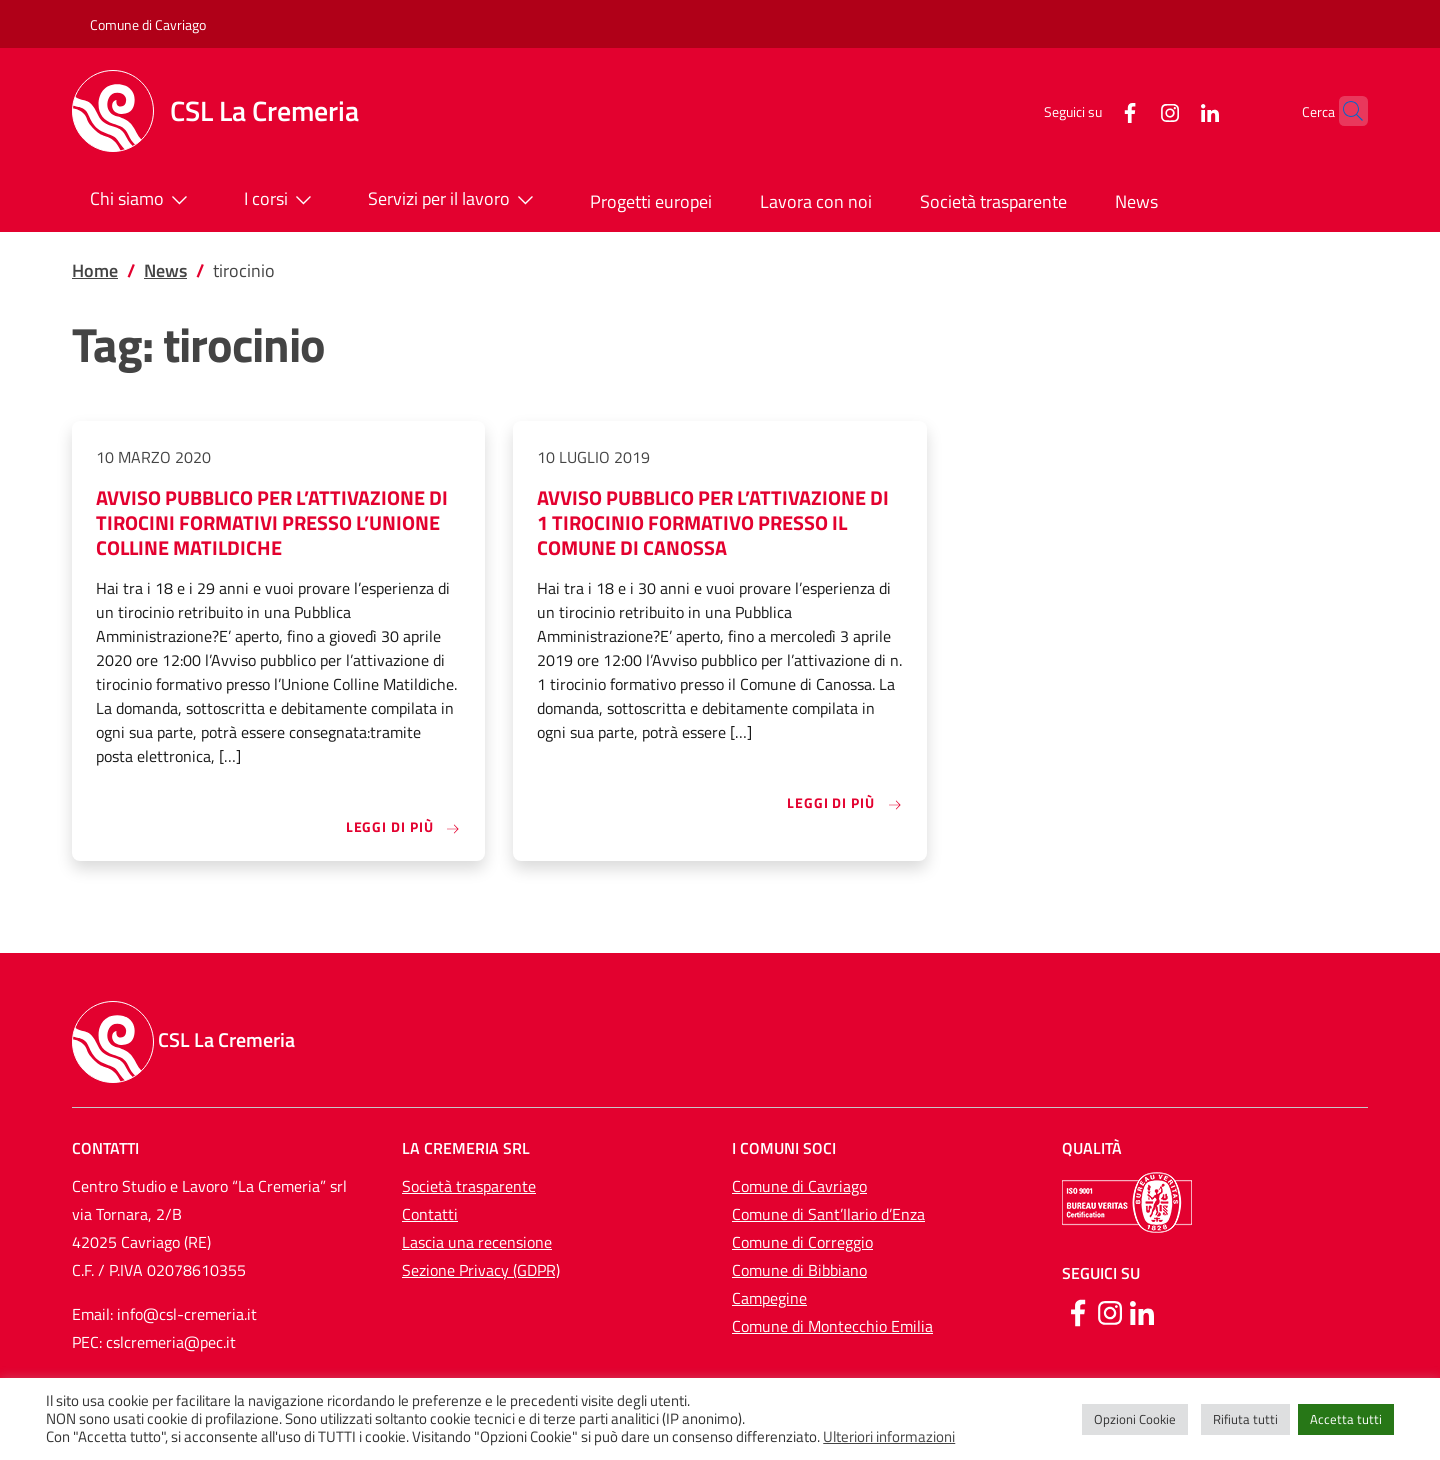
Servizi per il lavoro (455, 200)
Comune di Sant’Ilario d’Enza (828, 1214)
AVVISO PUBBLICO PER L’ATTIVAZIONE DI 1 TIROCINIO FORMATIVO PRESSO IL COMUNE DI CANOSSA (713, 522)
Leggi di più (404, 826)
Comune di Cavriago (148, 24)
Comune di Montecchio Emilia (832, 1326)
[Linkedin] (1142, 1311)
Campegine (769, 1298)
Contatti (430, 1214)
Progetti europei (651, 201)
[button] (1344, 111)
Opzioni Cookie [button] (1135, 1419)
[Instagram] (1131, 110)
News (1136, 201)
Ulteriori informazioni (889, 1437)
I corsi (282, 200)
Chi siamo (143, 200)
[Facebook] (1091, 110)
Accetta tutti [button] (1346, 1419)
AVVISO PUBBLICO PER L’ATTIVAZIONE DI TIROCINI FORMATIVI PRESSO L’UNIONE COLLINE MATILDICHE (272, 522)
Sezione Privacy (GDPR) (481, 1270)
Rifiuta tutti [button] (1245, 1419)
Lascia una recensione (477, 1242)
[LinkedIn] (1171, 110)
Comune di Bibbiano (799, 1270)
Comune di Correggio (802, 1242)
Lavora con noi (816, 201)
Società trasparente (993, 201)
